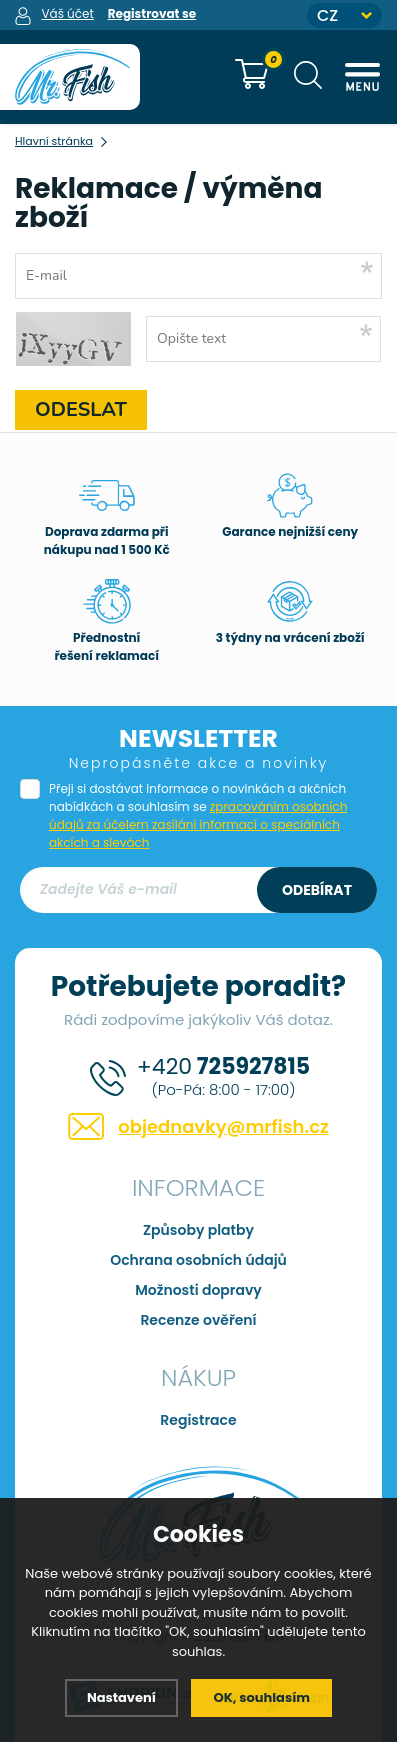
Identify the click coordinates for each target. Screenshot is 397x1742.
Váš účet (67, 13)
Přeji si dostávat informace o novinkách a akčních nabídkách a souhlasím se (198, 815)
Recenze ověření (198, 1320)
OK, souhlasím (261, 1697)
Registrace (198, 1420)
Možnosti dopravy (198, 1290)
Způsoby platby (198, 1230)
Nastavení (121, 1697)
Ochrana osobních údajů (198, 1260)
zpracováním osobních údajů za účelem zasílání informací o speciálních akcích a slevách (198, 824)
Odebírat (317, 890)
